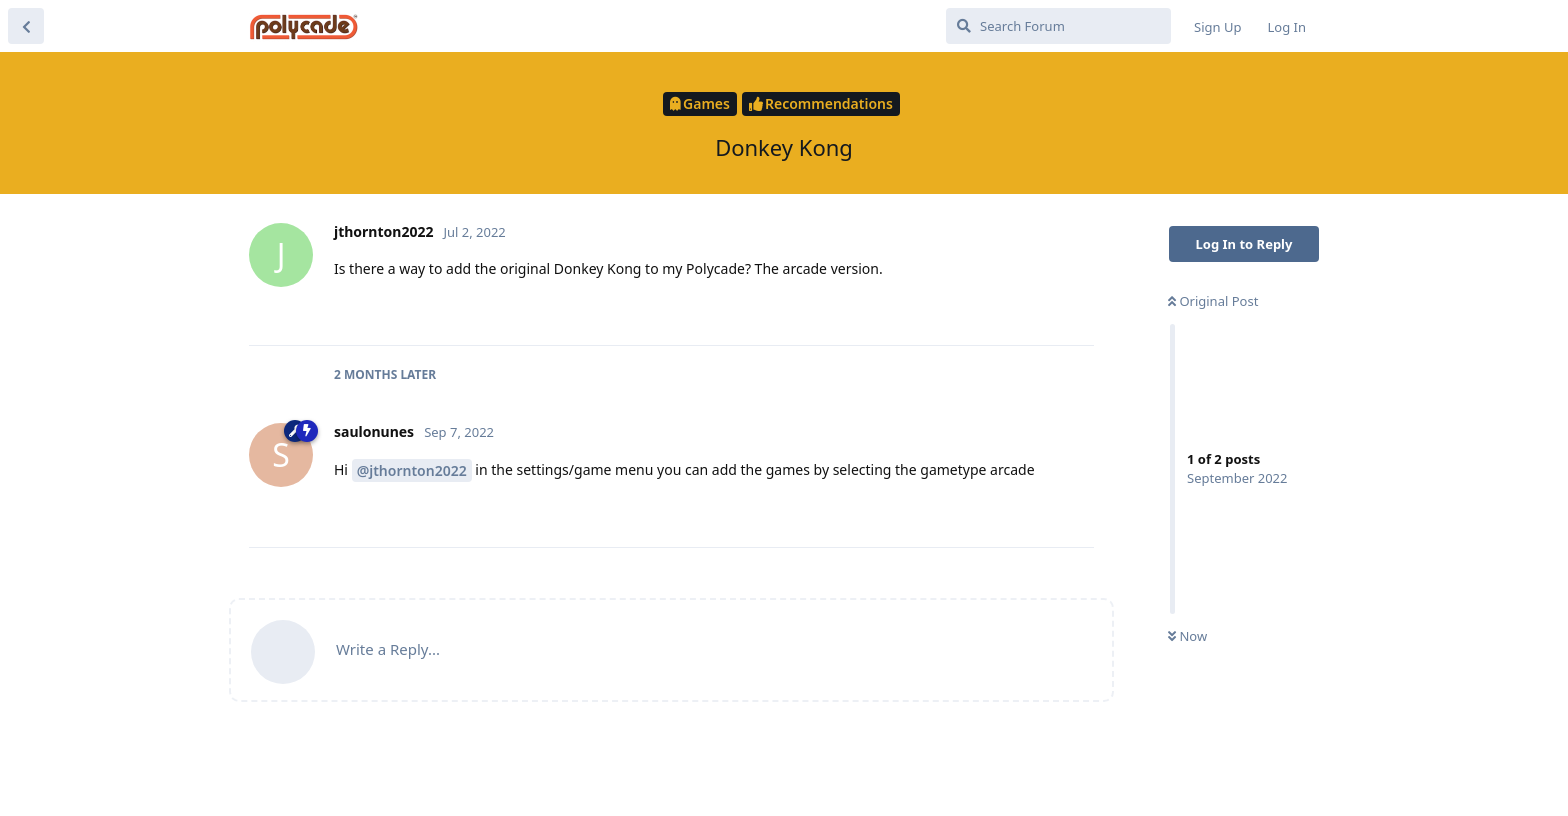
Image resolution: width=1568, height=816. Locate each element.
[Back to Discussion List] (26, 26)
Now (1187, 636)
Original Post (1213, 301)
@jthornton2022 (412, 470)
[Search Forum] (1058, 26)
